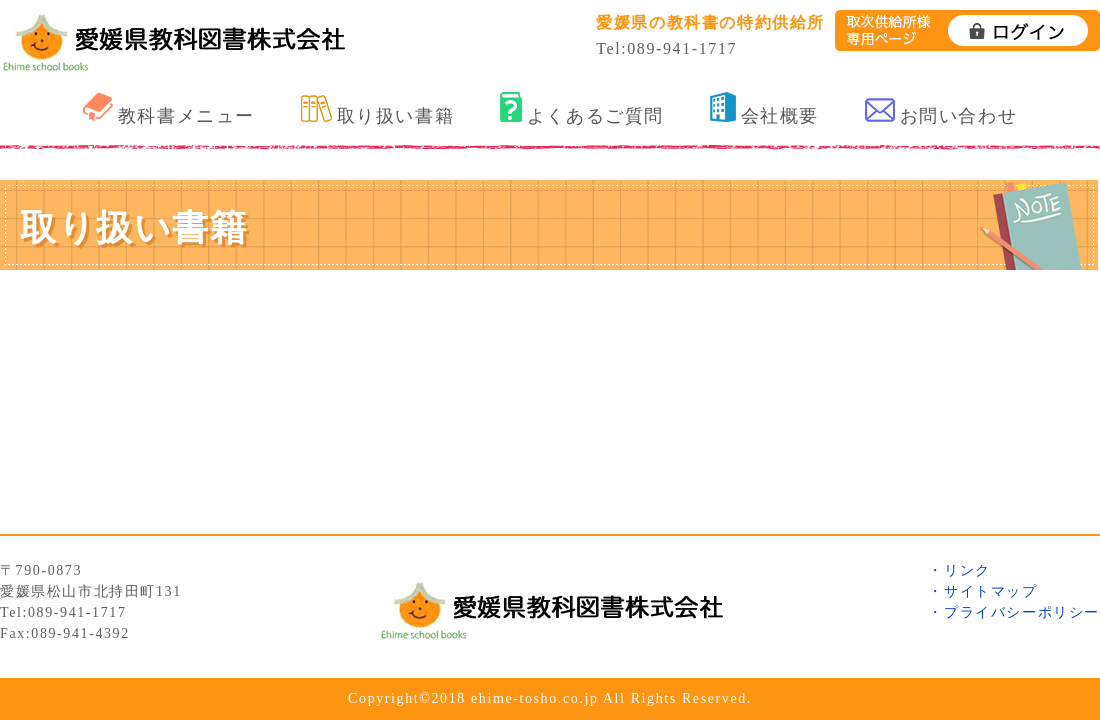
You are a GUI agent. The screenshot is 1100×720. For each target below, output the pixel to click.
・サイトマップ (982, 591)
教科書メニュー (169, 109)
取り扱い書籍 (378, 110)
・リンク (959, 570)
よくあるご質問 (582, 109)
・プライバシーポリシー (1014, 612)
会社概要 (764, 109)
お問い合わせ (941, 112)
